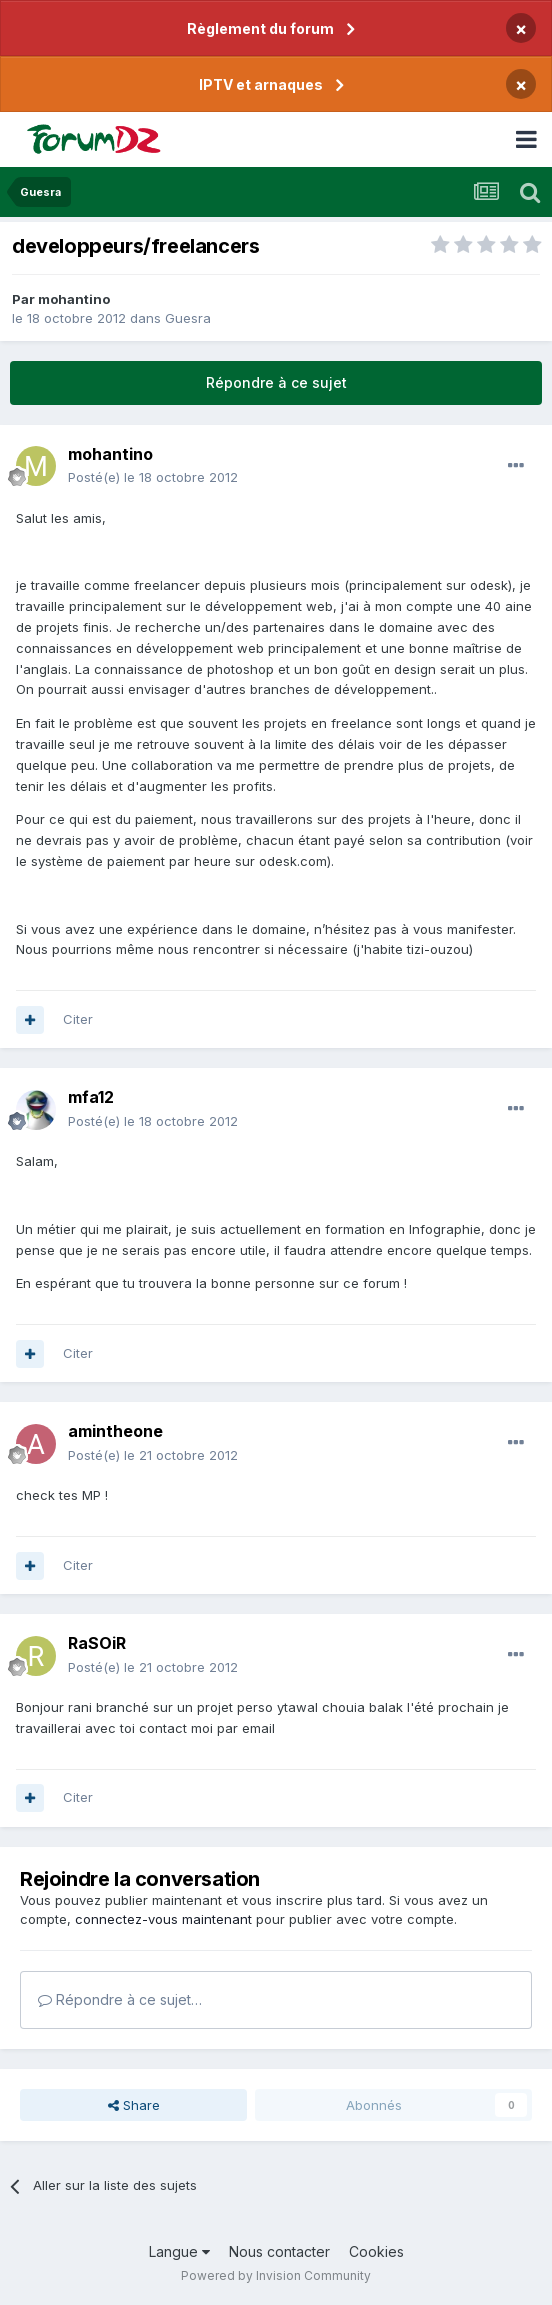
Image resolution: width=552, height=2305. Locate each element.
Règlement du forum (260, 28)
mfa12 (91, 1097)
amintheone (115, 1431)
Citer (78, 1019)
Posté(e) (153, 477)
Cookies (376, 2251)
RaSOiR (97, 1643)
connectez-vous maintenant (163, 1919)
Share (134, 2105)
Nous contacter (279, 2251)
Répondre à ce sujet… (120, 1999)
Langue (179, 2251)
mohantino (74, 299)
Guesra (188, 318)
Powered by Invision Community (276, 2275)
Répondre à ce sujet (276, 382)
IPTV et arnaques (261, 84)
